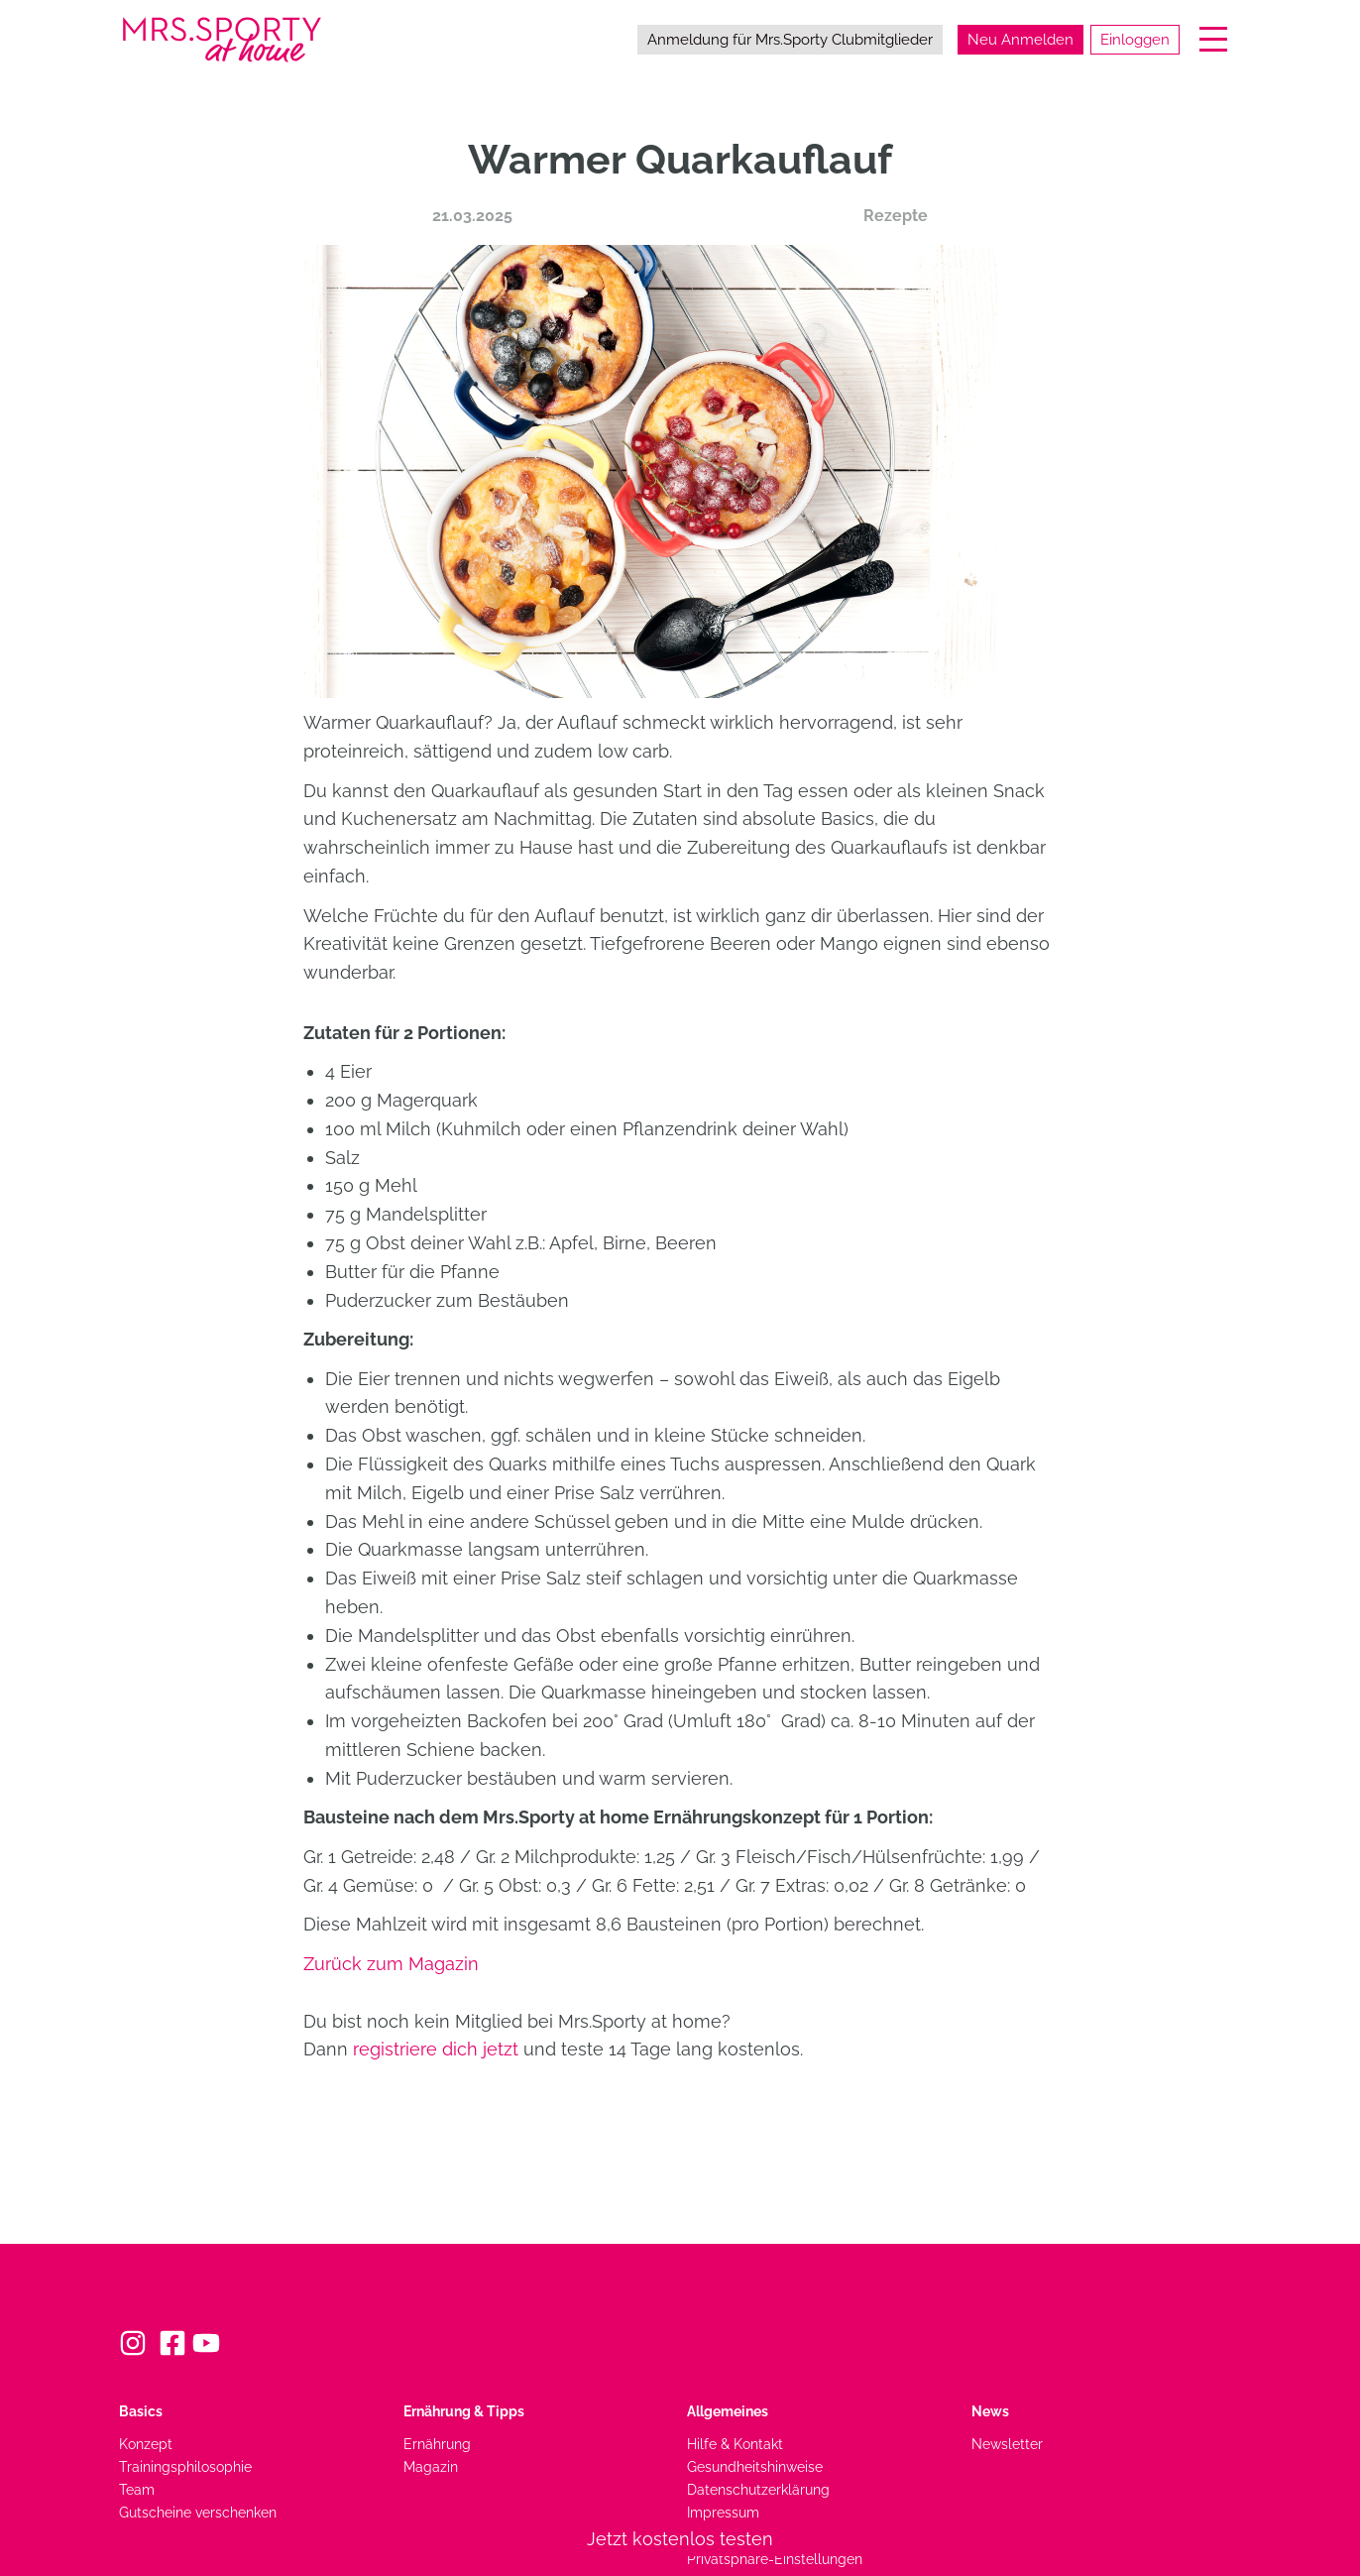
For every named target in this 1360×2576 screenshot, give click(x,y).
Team (137, 2489)
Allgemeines (727, 2410)
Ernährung (437, 2443)
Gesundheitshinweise (755, 2466)
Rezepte (895, 215)
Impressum (723, 2512)
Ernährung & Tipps (463, 2410)
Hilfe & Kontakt (735, 2443)
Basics (141, 2410)
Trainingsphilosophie (185, 2466)
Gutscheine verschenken (198, 2512)
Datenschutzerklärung (758, 2489)
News (990, 2410)
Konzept (145, 2443)
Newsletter (1007, 2443)
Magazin (430, 2466)
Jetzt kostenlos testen (680, 2538)
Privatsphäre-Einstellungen (774, 2558)
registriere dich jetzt (435, 2049)
